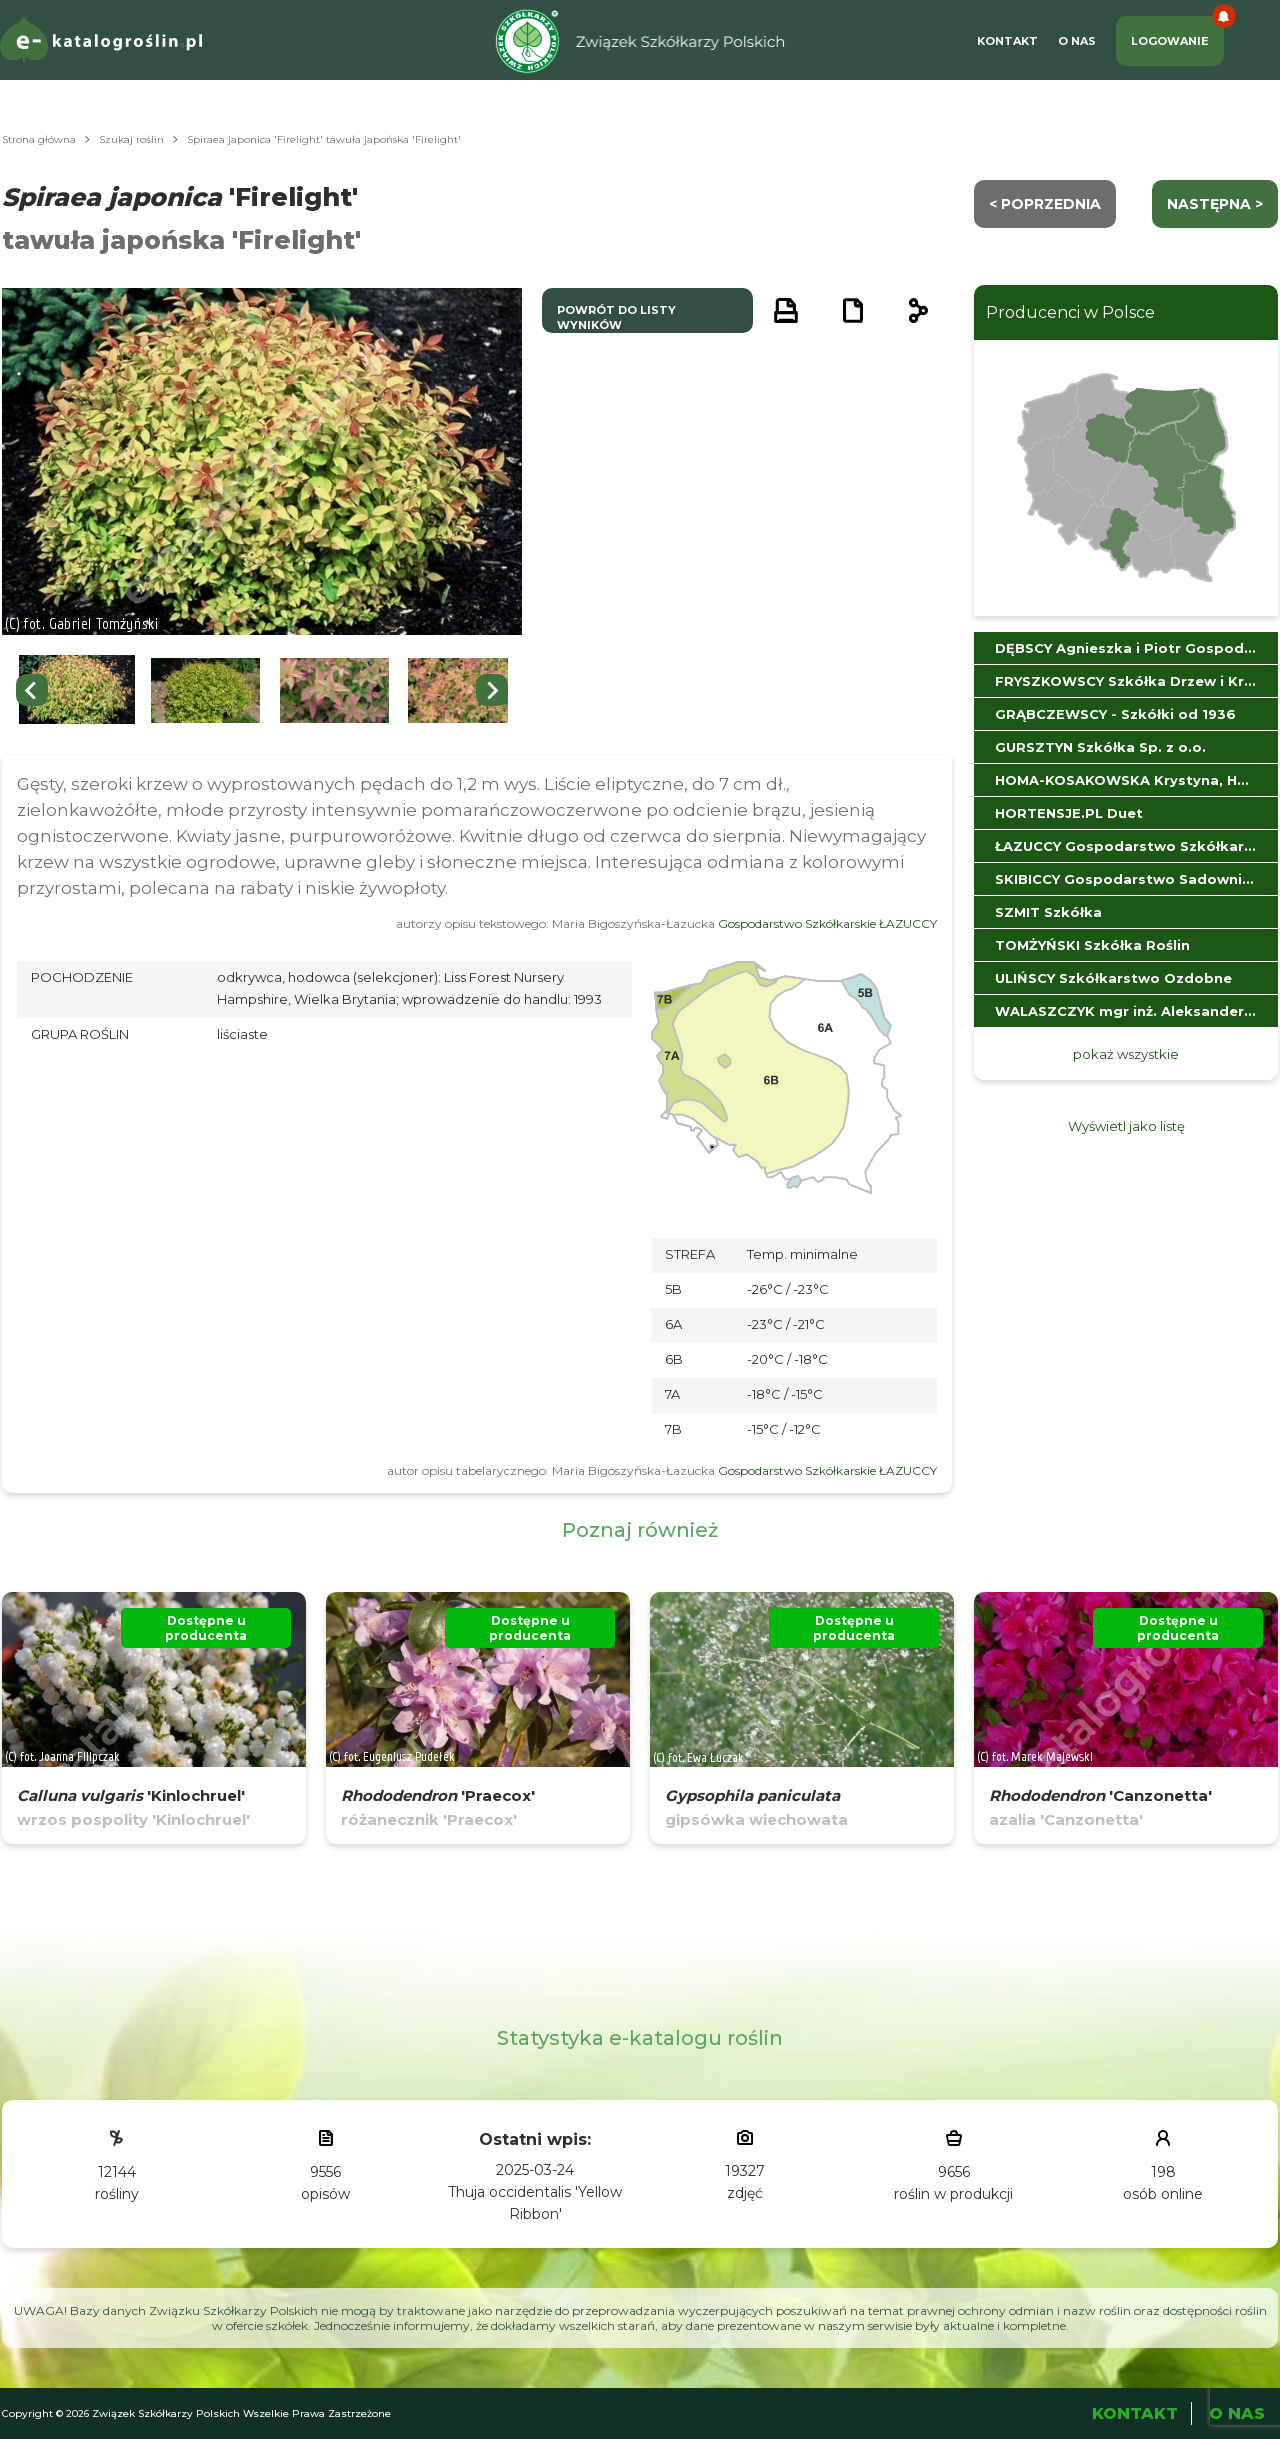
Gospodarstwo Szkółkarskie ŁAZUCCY (827, 923)
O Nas (1077, 41)
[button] (77, 690)
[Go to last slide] (32, 690)
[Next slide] (492, 690)
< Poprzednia (1045, 204)
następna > (1215, 204)
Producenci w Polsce (1070, 312)
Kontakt (1007, 41)
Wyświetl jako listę (1126, 1126)
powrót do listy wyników (616, 317)
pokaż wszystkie (1126, 1054)
